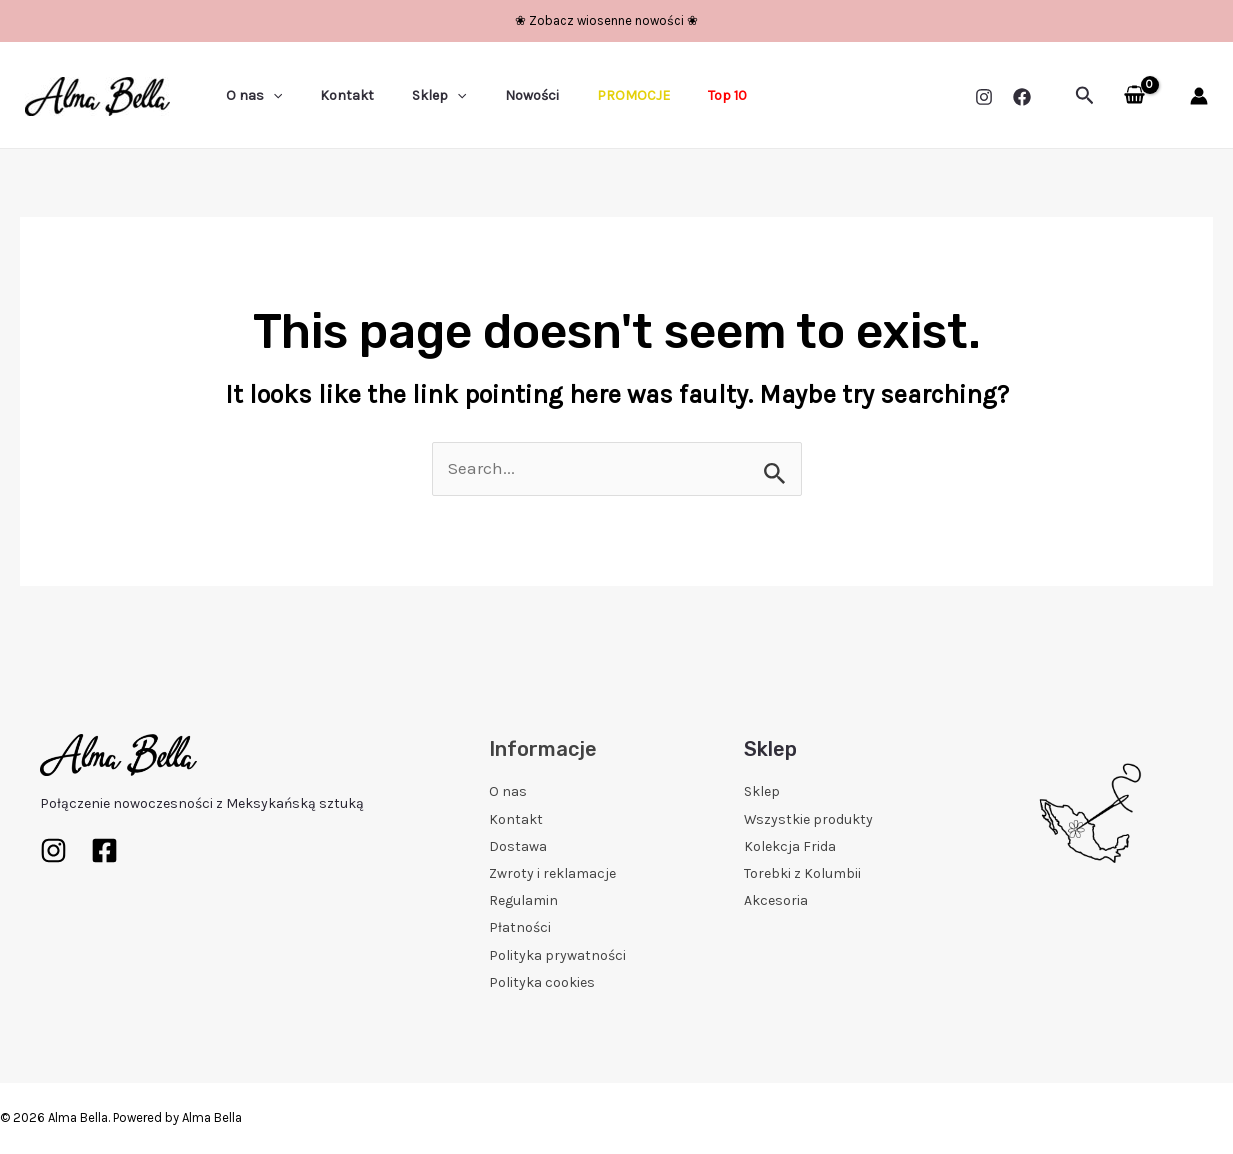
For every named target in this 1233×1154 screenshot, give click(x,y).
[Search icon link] (1085, 96)
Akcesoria (776, 900)
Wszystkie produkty (808, 819)
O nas (249, 96)
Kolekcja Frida (790, 846)
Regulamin (523, 900)
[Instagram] (984, 97)
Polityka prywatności (557, 955)
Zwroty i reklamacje (552, 873)
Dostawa (518, 846)
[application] (268, 96)
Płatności (520, 927)
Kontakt (332, 95)
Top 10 (672, 95)
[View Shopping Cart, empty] (1134, 96)
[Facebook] (1022, 97)
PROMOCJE (588, 95)
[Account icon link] (1199, 96)
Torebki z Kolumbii (802, 873)
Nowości (497, 95)
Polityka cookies (542, 982)
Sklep (414, 96)
